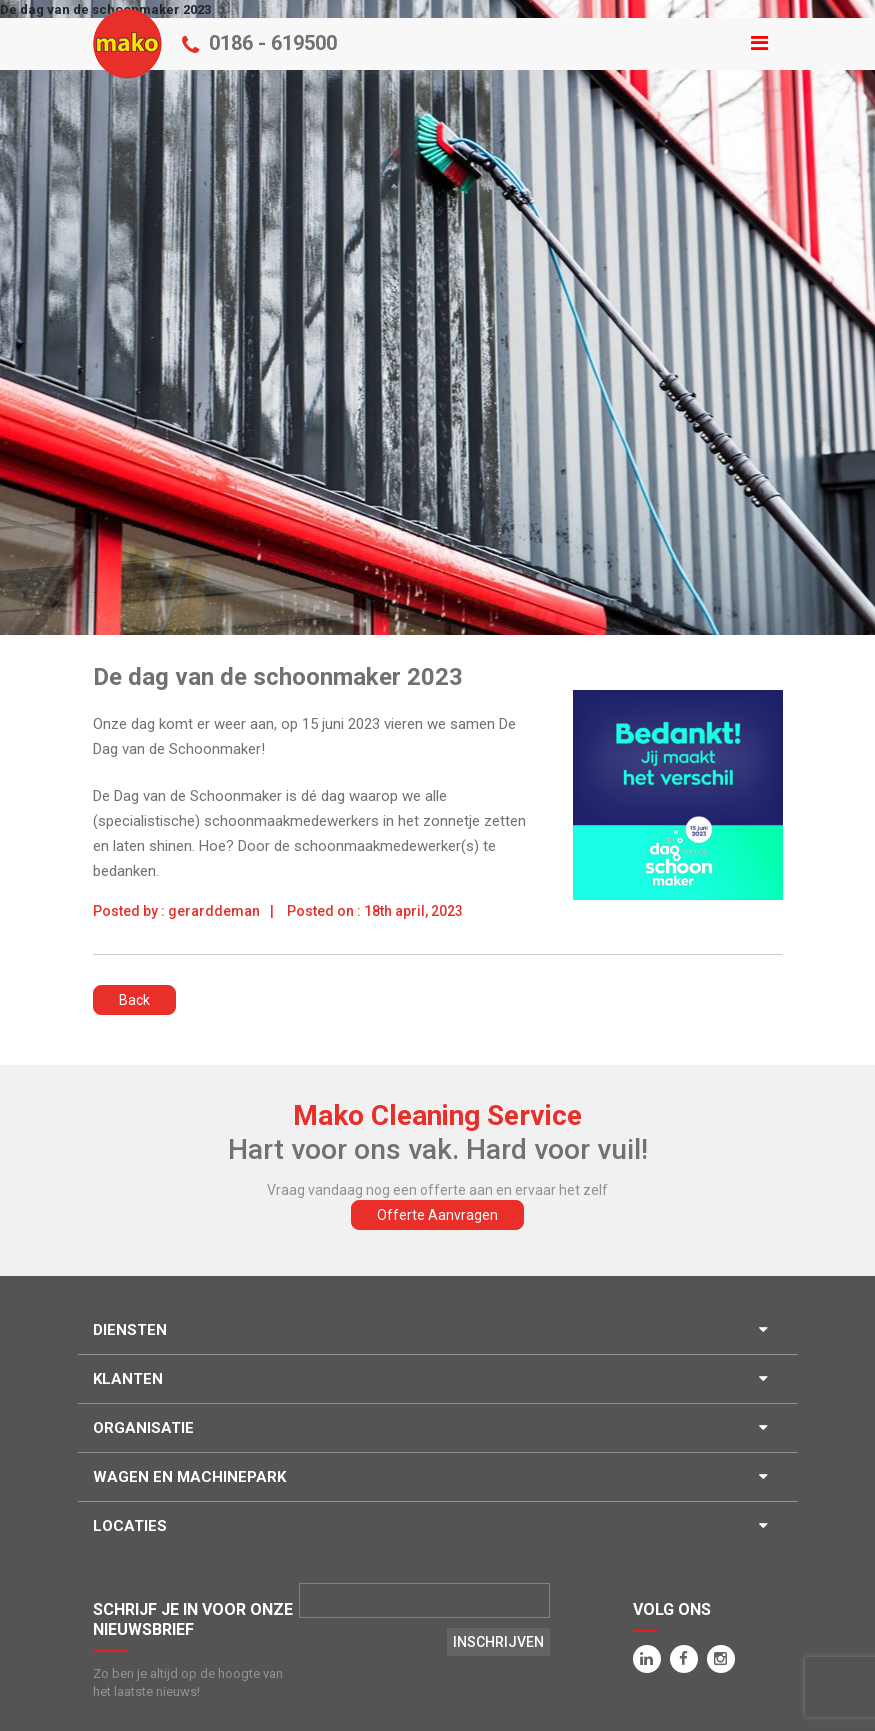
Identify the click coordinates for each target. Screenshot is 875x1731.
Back (134, 1000)
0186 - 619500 (273, 43)
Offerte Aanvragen (437, 1215)
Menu (438, 28)
